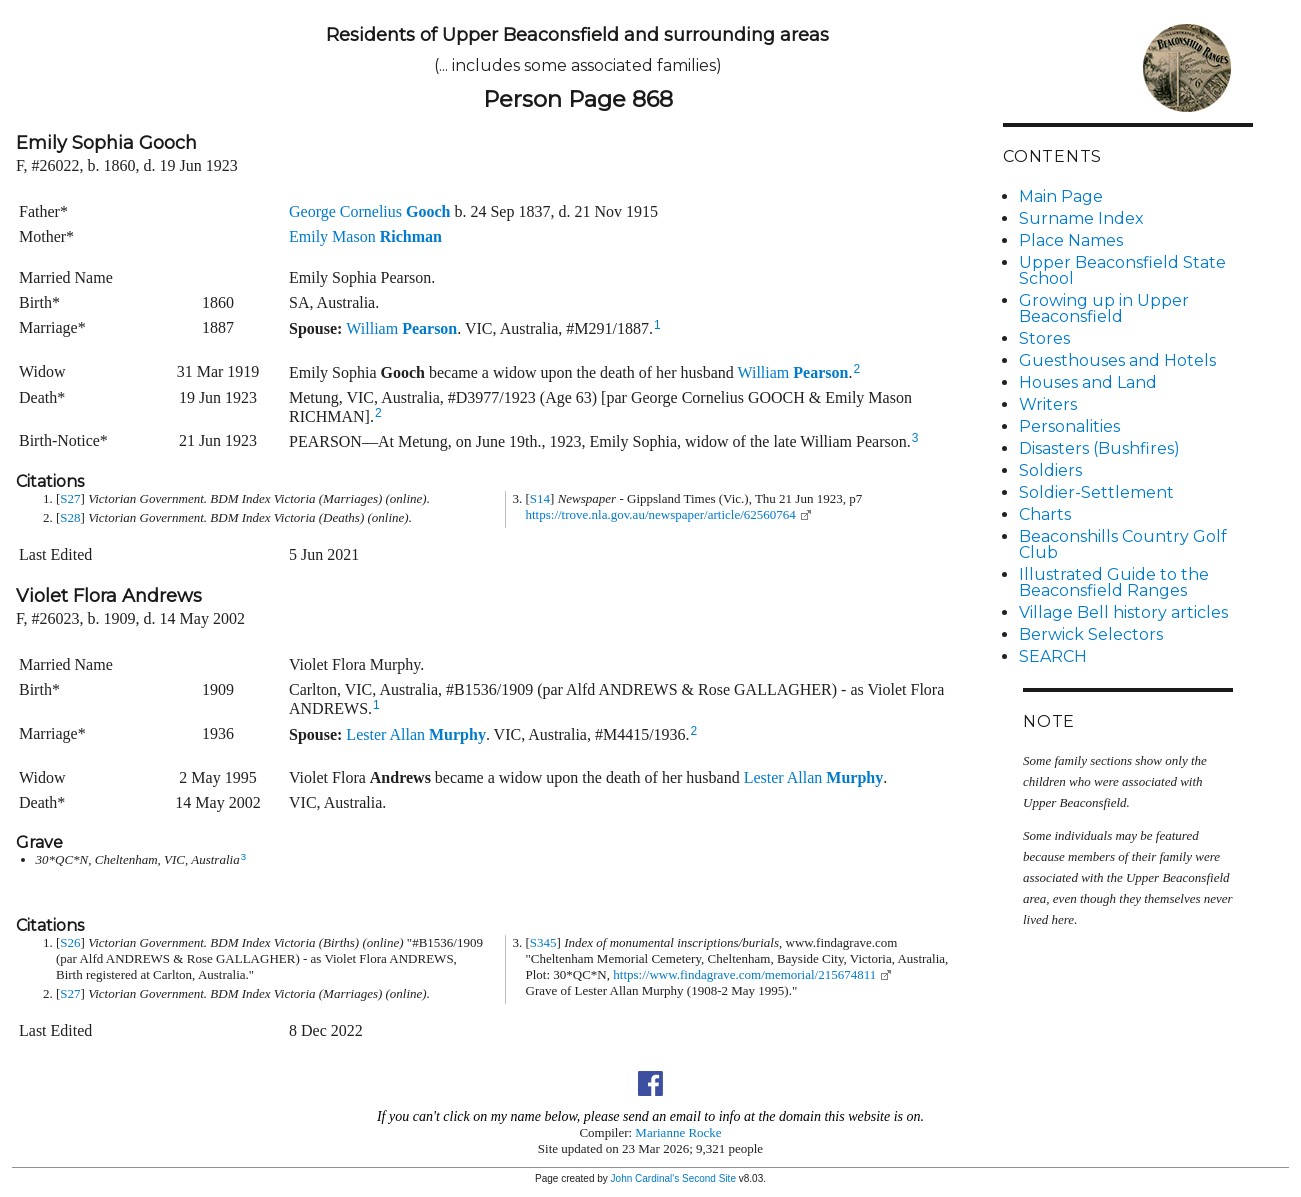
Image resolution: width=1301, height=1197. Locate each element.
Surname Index (1081, 218)
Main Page (1061, 196)
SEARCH (1053, 656)
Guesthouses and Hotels (1117, 360)
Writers (1048, 404)
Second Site (709, 1178)
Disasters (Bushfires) (1099, 448)
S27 (70, 498)
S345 (543, 942)
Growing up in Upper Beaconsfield (1104, 308)
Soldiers (1050, 470)
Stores (1044, 338)
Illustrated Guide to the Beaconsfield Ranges (1114, 582)
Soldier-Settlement (1096, 492)
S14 (540, 498)
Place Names (1071, 240)
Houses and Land (1088, 382)
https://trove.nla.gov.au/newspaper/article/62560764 (661, 514)
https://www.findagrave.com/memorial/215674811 (744, 974)
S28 (70, 517)
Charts (1045, 514)
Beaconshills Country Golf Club (1123, 544)
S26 (70, 942)
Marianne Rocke (678, 1132)
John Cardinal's (645, 1178)
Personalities (1069, 426)
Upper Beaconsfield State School (1122, 270)
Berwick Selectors (1091, 634)
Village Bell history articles (1123, 612)
